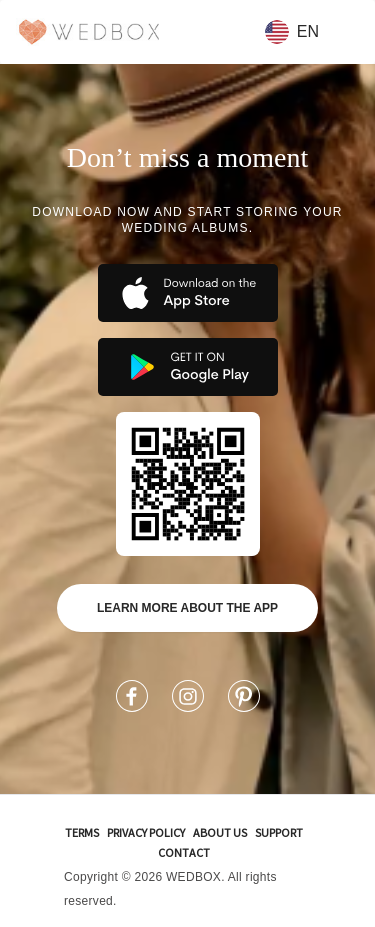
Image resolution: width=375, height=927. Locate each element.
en (292, 32)
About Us (220, 832)
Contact (184, 852)
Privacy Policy (146, 832)
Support (279, 832)
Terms (82, 832)
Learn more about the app (187, 608)
